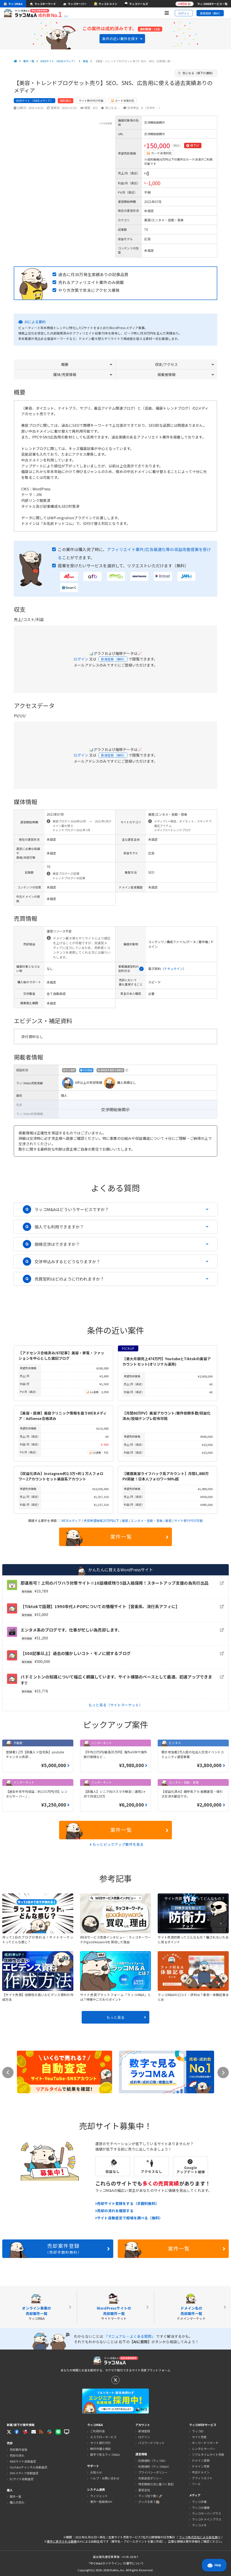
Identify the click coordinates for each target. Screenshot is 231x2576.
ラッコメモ (199, 2525)
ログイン (183, 13)
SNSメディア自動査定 (24, 2473)
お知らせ (96, 2472)
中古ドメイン (201, 2472)
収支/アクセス (166, 364)
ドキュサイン (173, 968)
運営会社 (144, 2490)
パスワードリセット (151, 2443)
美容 (85, 61)
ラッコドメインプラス (206, 2519)
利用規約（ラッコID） (152, 2460)
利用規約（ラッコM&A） (154, 2466)
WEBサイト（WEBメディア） (58, 61)
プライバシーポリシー (152, 2472)
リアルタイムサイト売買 (208, 2454)
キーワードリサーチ (205, 2443)
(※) (66, 16)
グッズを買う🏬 (148, 2502)
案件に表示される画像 (61, 2541)
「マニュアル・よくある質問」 (130, 2336)
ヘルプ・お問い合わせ (104, 2478)
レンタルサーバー (203, 2449)
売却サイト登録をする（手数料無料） (127, 2203)
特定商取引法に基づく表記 (155, 2484)
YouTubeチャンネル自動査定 (29, 2467)
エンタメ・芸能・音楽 (146, 1520)
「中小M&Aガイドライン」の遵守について (115, 2563)
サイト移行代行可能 (188, 1520)
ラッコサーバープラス (206, 2513)
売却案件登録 (19, 2449)
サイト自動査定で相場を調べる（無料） (129, 2218)
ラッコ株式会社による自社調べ (199, 2537)
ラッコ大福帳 (201, 2507)
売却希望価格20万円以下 (101, 1520)
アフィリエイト (202, 2478)
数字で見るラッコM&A (105, 2454)
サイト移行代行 (100, 2443)
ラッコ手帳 (199, 2502)
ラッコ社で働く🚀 (150, 2496)
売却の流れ (17, 2455)
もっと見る (126, 2017)
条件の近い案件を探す (122, 38)
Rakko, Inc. (118, 2570)
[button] (33, 2431)
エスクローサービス (103, 2437)
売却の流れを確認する (114, 2210)
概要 (64, 364)
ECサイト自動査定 (22, 2479)
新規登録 (144, 2431)
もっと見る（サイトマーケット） (115, 1705)
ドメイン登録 (201, 2460)
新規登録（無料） (211, 13)
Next (223, 2072)
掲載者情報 (166, 374)
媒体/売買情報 (64, 374)
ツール (196, 2484)
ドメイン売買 (201, 2466)
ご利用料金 (97, 2431)
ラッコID (197, 2431)
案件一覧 (28, 61)
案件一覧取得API (101, 2502)
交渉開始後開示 (154, 122)
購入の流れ (17, 2502)
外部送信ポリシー (150, 2478)
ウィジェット (99, 2496)
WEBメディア (71, 1520)
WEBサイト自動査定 (23, 2461)
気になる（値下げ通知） (196, 73)
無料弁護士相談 (100, 2449)
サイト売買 (199, 2437)
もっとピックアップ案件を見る (117, 1844)
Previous (8, 2072)
